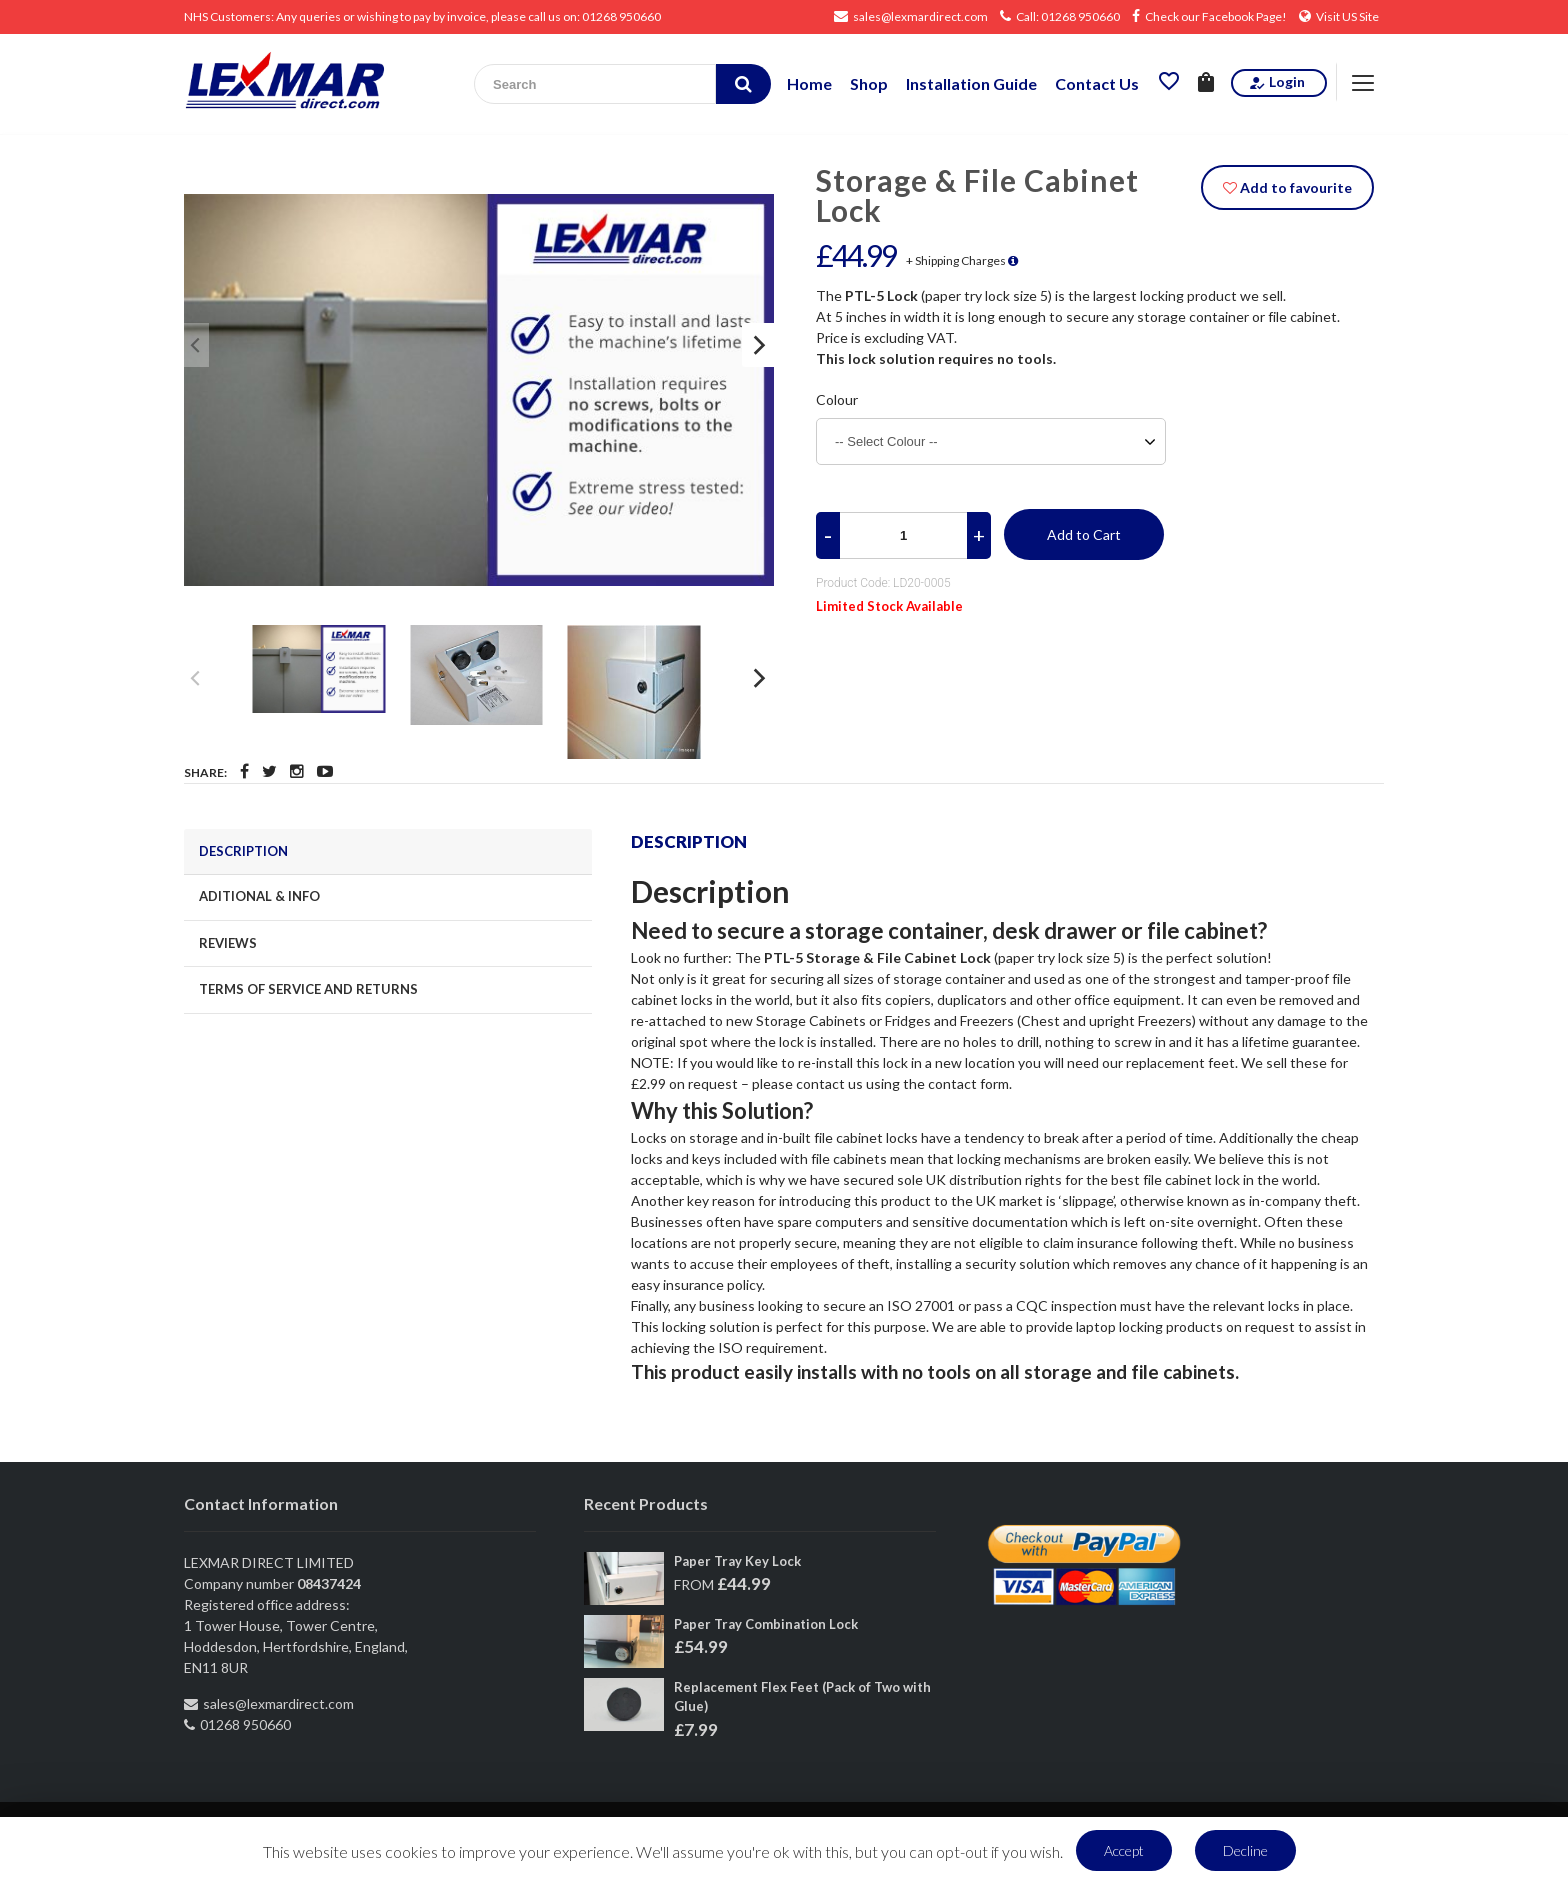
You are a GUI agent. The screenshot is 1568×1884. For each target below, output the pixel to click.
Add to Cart (1084, 534)
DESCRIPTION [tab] (243, 851)
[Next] (758, 345)
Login (1276, 81)
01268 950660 (621, 16)
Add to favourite (1287, 187)
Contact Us (1097, 83)
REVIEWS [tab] (228, 943)
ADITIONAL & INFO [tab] (259, 896)
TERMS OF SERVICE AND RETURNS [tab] (308, 989)
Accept (1124, 1850)
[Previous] (196, 345)
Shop (869, 83)
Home (809, 83)
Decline (1245, 1850)
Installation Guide (971, 83)
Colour (837, 399)
